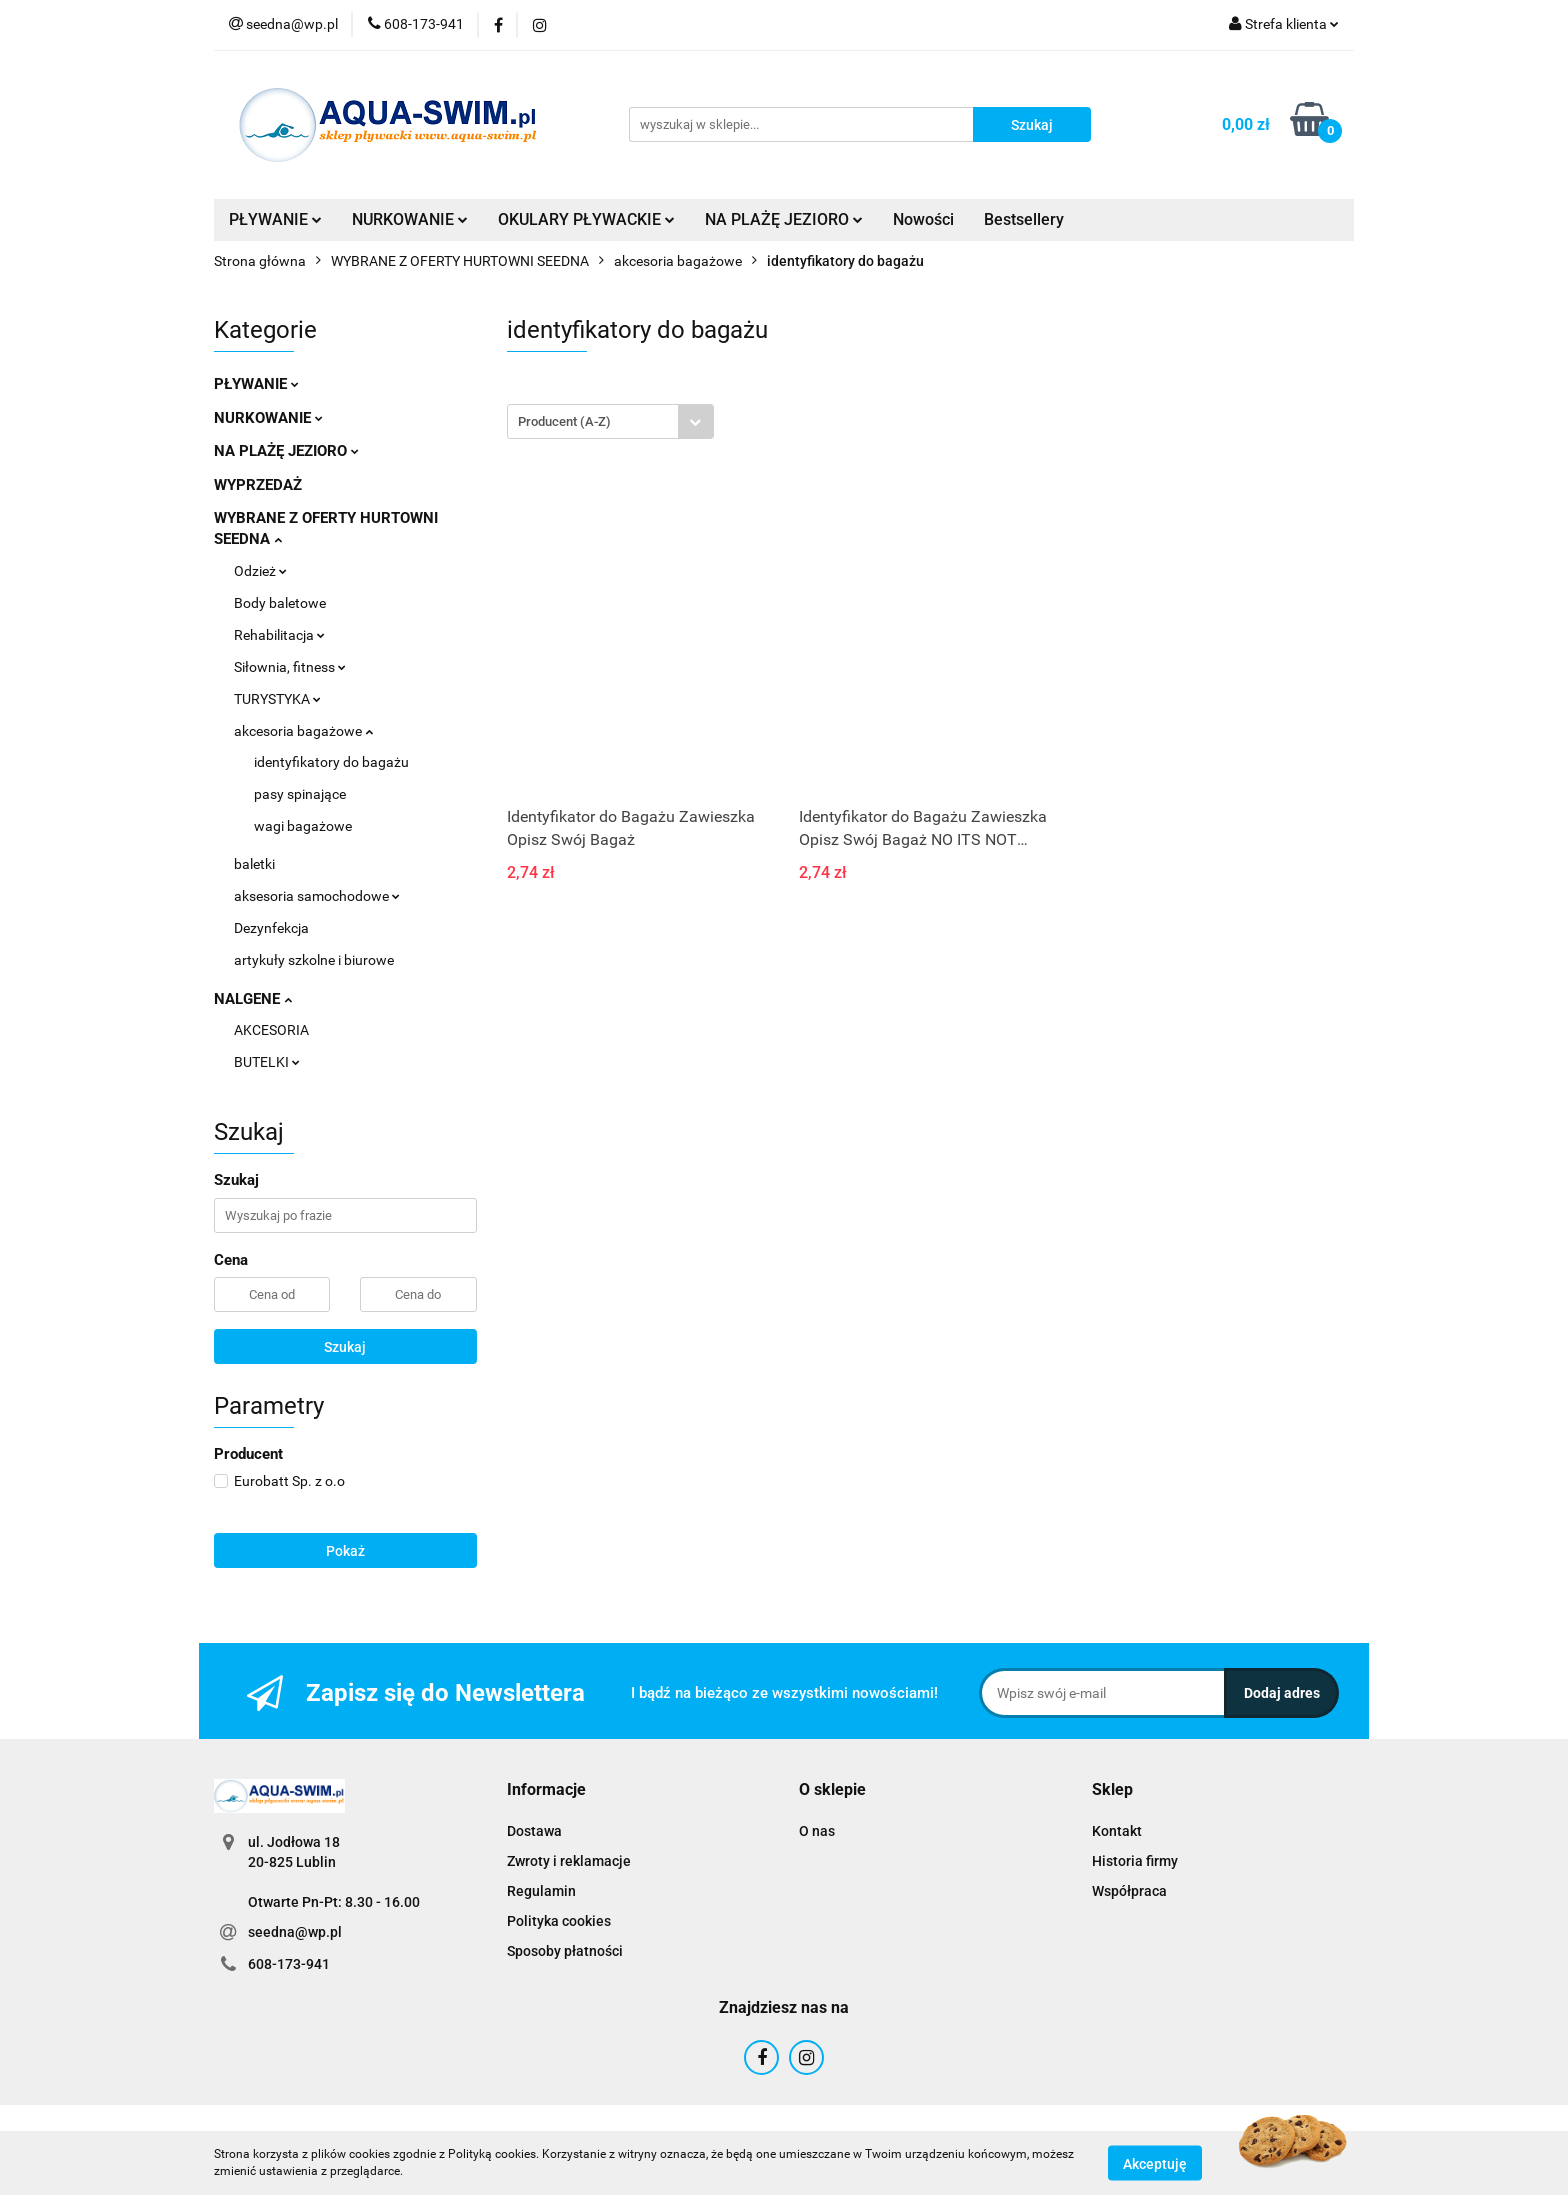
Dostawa (534, 1831)
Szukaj (345, 1347)
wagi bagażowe (303, 826)
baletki (254, 864)
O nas (817, 1831)
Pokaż (345, 1551)
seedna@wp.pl (295, 1932)
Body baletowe (280, 603)
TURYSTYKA (277, 699)
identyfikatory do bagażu (331, 762)
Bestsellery (1024, 219)
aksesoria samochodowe (317, 896)
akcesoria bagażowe (303, 731)
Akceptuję (1155, 2163)
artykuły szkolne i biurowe (314, 960)
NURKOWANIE (410, 219)
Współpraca (1129, 1891)
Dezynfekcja (271, 928)
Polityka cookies (559, 1921)
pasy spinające (300, 794)
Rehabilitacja (279, 635)
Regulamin (541, 1891)
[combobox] (610, 421)
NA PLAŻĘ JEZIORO (784, 219)
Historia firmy (1135, 1861)
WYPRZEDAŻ (258, 485)
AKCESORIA (271, 1030)
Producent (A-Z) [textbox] (564, 421)
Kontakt (1117, 1831)
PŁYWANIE (275, 219)
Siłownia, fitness (290, 667)
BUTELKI (267, 1062)
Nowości (923, 219)
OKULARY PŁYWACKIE (586, 219)
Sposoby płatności (565, 1951)
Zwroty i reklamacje (569, 1861)
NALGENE (253, 999)
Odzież (260, 571)
